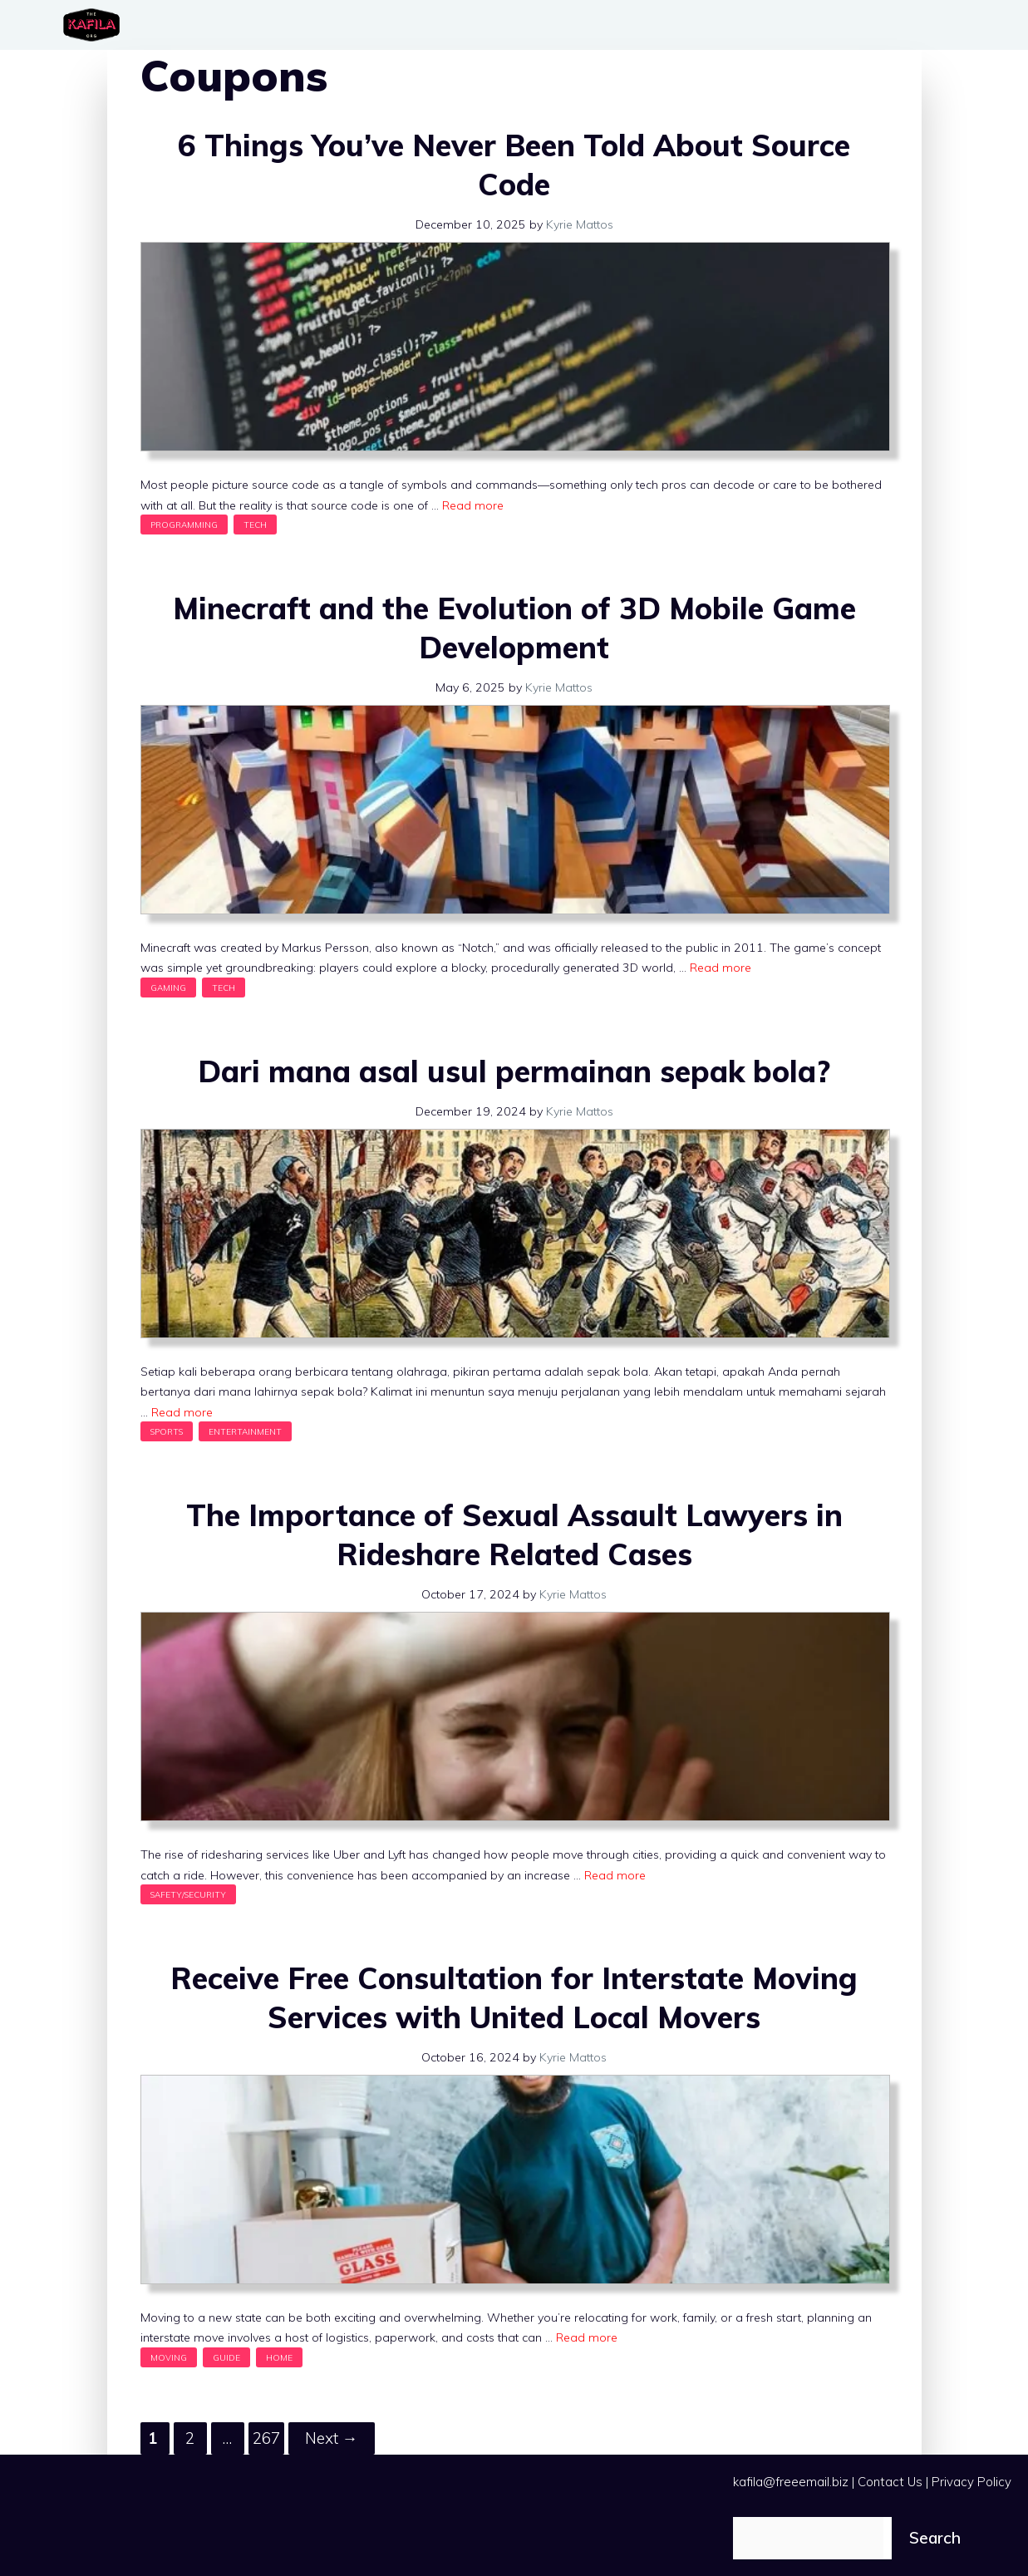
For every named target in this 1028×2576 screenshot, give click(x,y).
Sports (166, 1431)
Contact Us (890, 2482)
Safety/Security (188, 1894)
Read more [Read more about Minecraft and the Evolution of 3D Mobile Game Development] (720, 967)
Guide (226, 2357)
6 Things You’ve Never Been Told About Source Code (514, 164)
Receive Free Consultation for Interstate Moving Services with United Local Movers (514, 1997)
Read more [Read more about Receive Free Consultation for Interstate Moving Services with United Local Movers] (586, 2337)
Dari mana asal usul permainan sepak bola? (514, 1071)
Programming (184, 524)
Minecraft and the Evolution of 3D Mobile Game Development (514, 627)
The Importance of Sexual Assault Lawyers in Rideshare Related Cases (514, 1534)
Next (331, 2438)
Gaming (168, 987)
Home (279, 2357)
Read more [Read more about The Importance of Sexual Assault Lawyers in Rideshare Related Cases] (615, 1875)
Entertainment (245, 1431)
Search (935, 2538)
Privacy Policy (971, 2482)
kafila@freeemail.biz (790, 2482)
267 (268, 2435)
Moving (168, 2357)
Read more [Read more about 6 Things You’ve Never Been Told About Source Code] (473, 505)
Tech (255, 524)
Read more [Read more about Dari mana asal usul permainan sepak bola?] (182, 1412)
